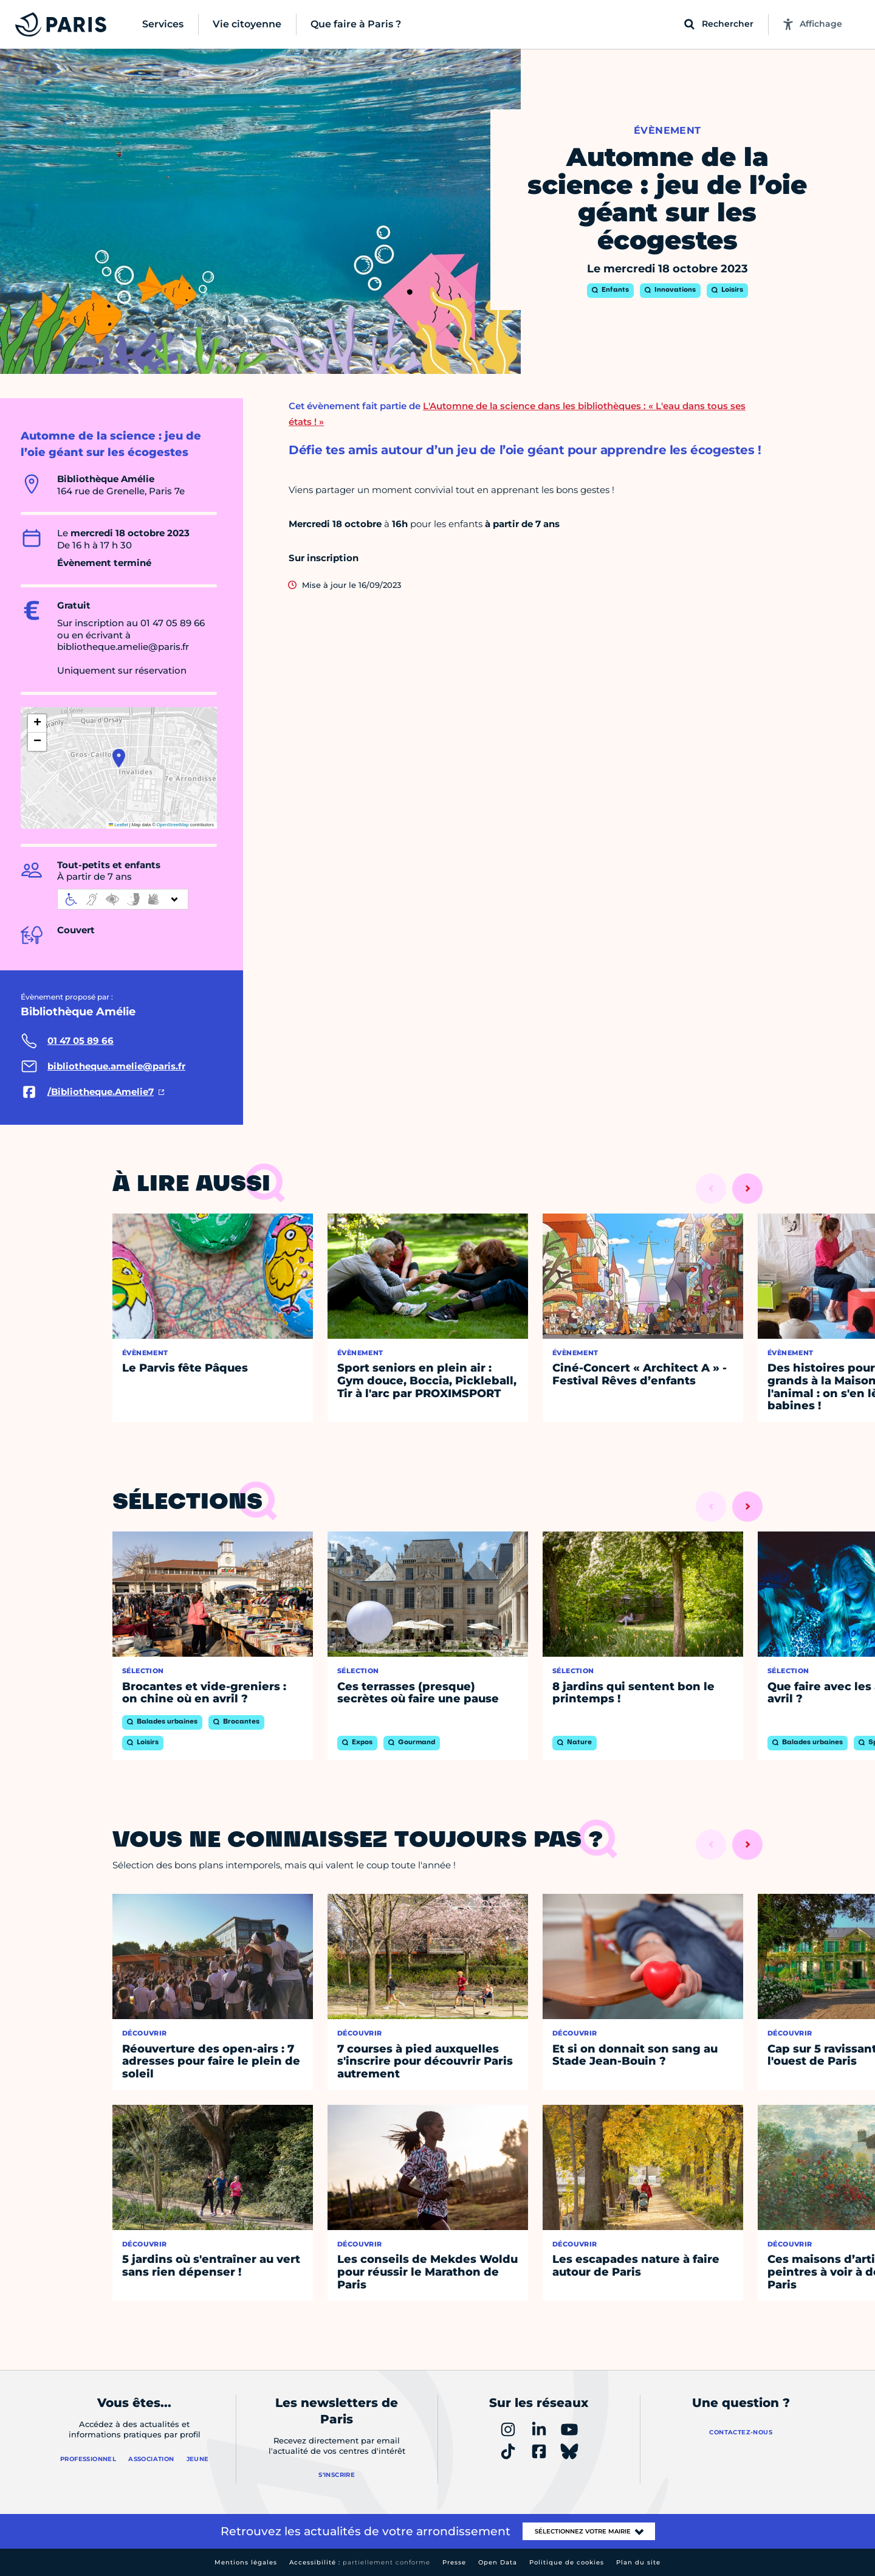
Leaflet (118, 824)
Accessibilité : (359, 2562)
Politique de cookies (566, 2562)
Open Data (497, 2562)
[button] (118, 758)
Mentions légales (245, 2562)
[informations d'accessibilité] (122, 899)
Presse (454, 2562)
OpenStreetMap (173, 824)
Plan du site (638, 2562)
